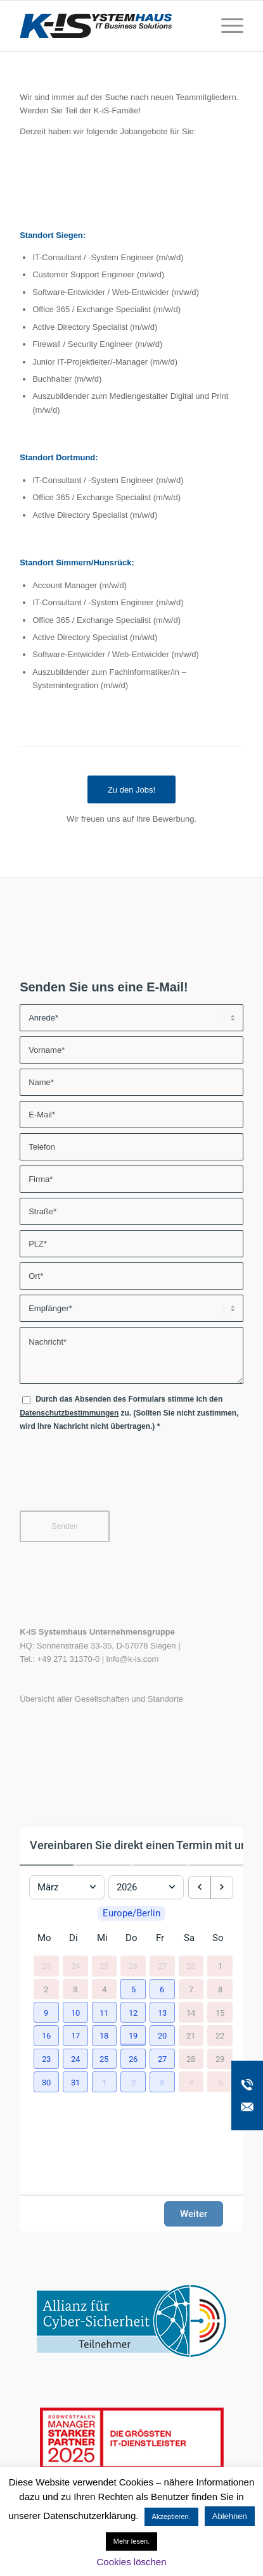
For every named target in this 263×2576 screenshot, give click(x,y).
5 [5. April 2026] (220, 2082)
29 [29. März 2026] (219, 2059)
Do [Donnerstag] (131, 1938)
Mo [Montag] (44, 1938)
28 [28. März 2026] (190, 2059)
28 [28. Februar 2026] (190, 1966)
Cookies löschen (131, 2561)
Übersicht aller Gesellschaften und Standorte (101, 1699)
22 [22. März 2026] (219, 2036)
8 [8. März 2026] (220, 1989)
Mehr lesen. (131, 2541)
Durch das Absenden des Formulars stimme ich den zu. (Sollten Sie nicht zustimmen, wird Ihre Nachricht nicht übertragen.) (129, 1413)
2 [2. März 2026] (46, 1989)
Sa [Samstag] (189, 1938)
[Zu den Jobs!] (131, 790)
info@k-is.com (132, 1659)
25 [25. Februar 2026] (103, 1966)
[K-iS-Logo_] (109, 26)
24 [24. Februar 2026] (75, 1966)
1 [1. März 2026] (220, 1966)
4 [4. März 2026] (104, 1989)
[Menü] (225, 26)
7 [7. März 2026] (191, 1989)
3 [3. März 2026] (75, 1989)
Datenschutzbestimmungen (69, 1413)
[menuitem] (225, 26)
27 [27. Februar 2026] (162, 1966)
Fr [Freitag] (160, 1938)
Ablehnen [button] (229, 2516)
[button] (131, 1988)
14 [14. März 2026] (190, 2012)
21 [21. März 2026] (190, 2036)
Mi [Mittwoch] (102, 1938)
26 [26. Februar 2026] (133, 1966)
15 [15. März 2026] (219, 2012)
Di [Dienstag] (73, 1938)
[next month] (221, 1887)
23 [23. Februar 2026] (46, 1966)
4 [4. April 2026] (191, 2082)
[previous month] (199, 1887)
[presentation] (116, 1477)
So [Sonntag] (218, 1938)
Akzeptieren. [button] (171, 2516)
